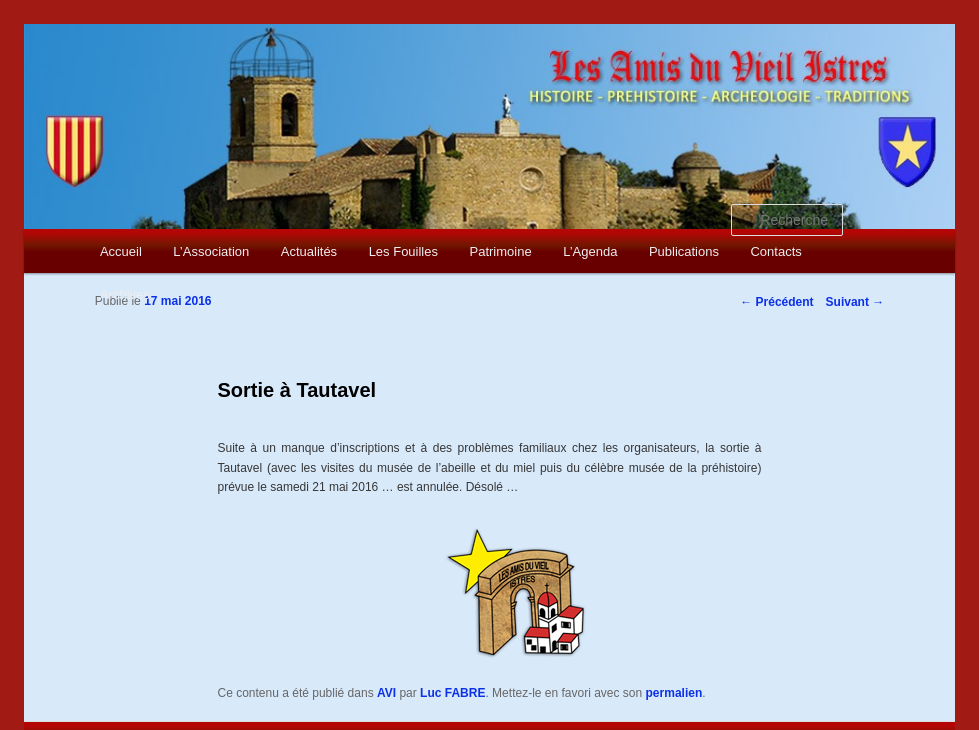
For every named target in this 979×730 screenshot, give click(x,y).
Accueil (121, 251)
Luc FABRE (452, 693)
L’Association (211, 251)
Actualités (309, 251)
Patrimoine (501, 251)
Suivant (855, 302)
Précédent (776, 302)
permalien (674, 693)
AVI (386, 693)
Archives (125, 294)
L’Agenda (590, 251)
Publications (684, 251)
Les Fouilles (403, 251)
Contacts (775, 251)
